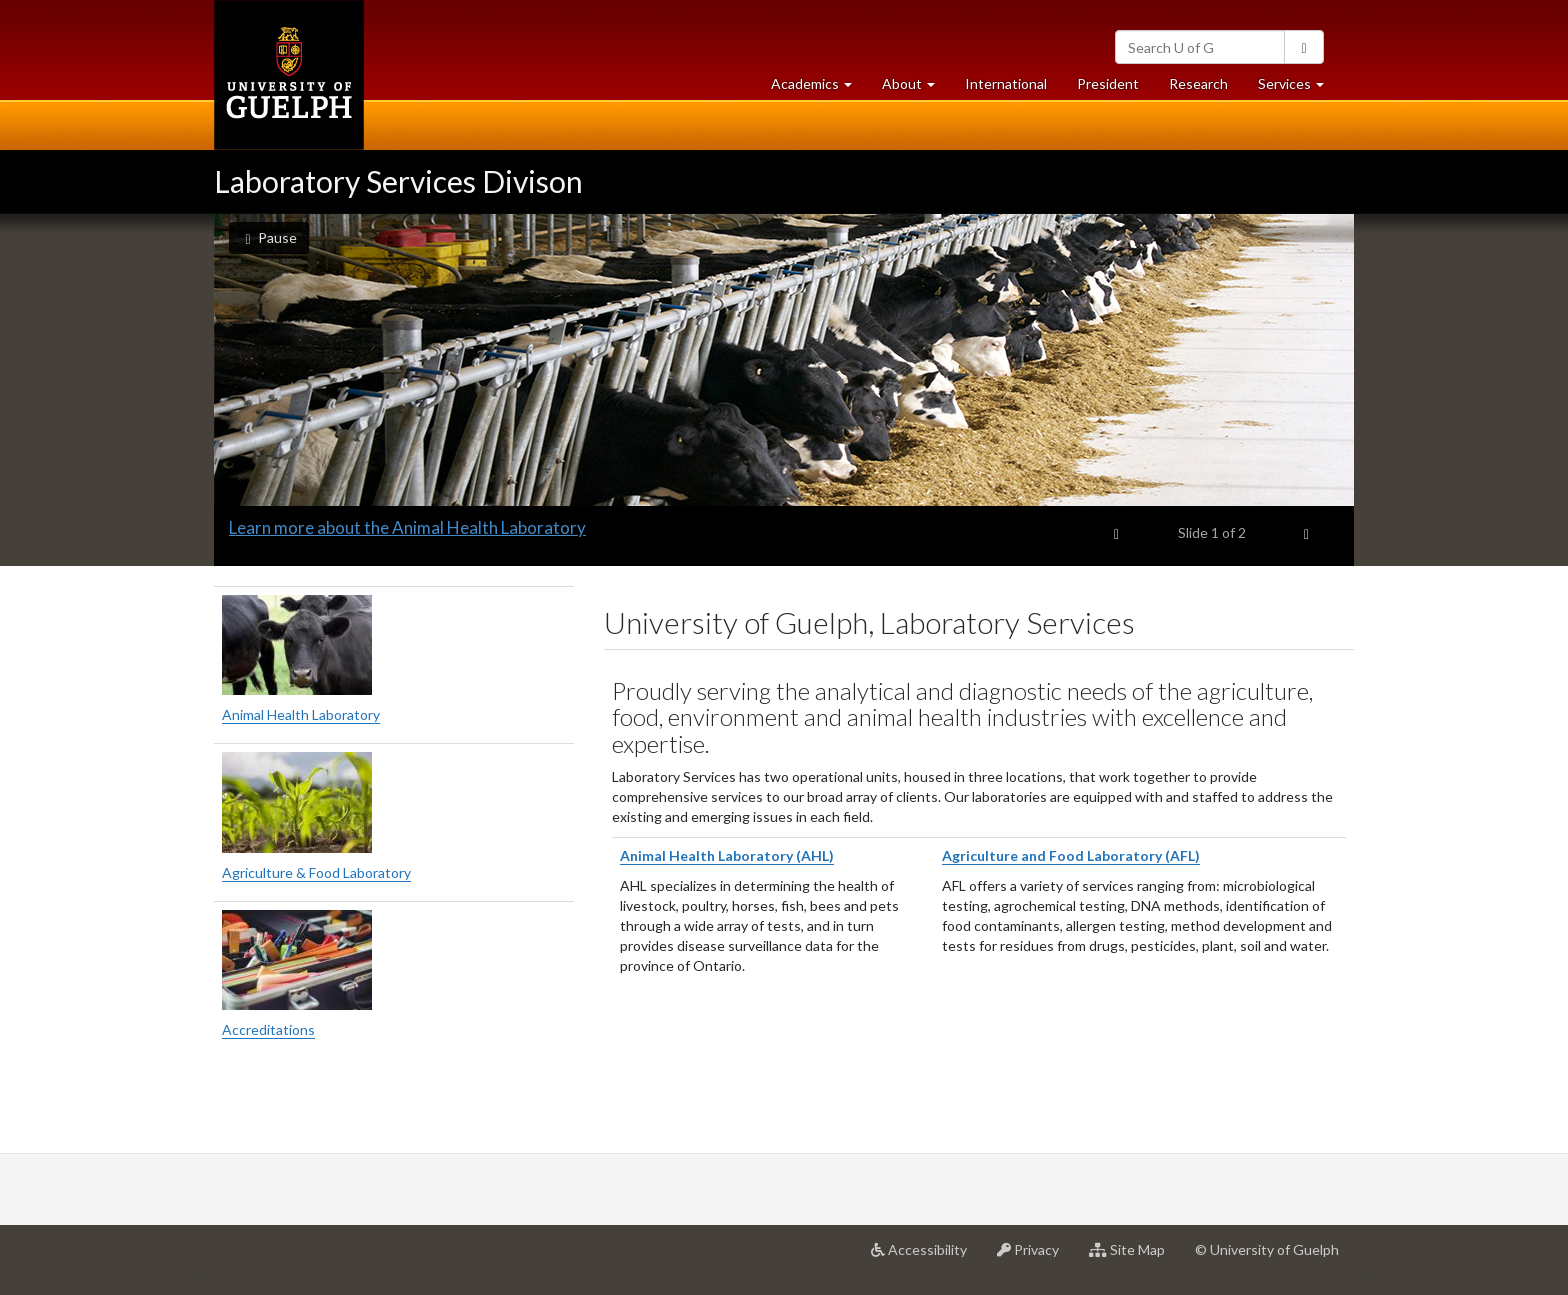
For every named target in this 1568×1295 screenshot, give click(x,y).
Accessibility (926, 1257)
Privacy (1035, 1257)
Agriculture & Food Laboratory (316, 872)
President (1108, 83)
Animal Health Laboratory (301, 714)
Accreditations (268, 1029)
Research (1206, 88)
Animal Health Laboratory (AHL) (727, 855)
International (1006, 83)
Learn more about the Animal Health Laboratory (407, 527)
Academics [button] (819, 88)
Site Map (1134, 1257)
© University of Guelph (1267, 1249)
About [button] (916, 88)
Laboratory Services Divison (398, 181)
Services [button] (1298, 88)
